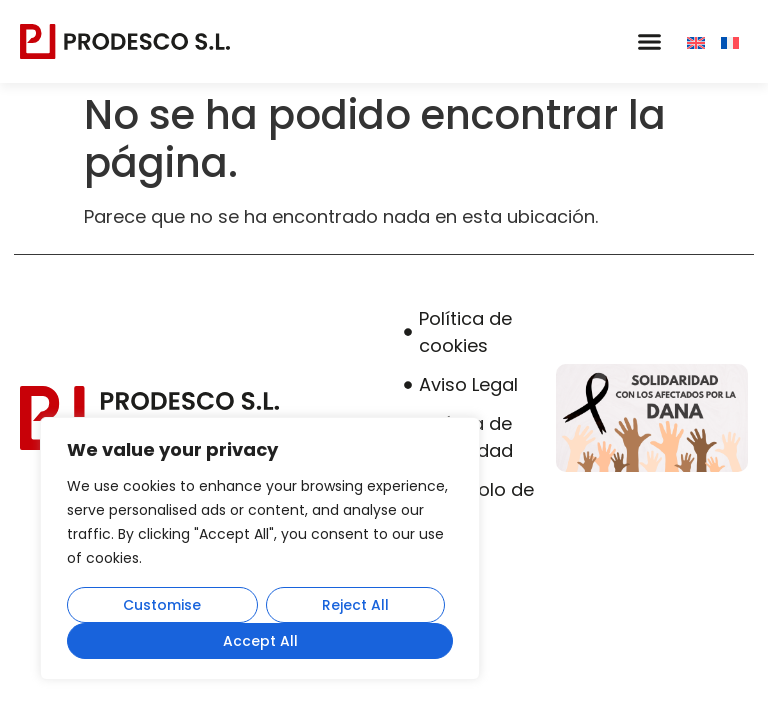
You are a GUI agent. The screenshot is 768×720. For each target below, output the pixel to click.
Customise (162, 605)
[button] (649, 42)
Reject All (355, 605)
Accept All (260, 641)
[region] (260, 549)
